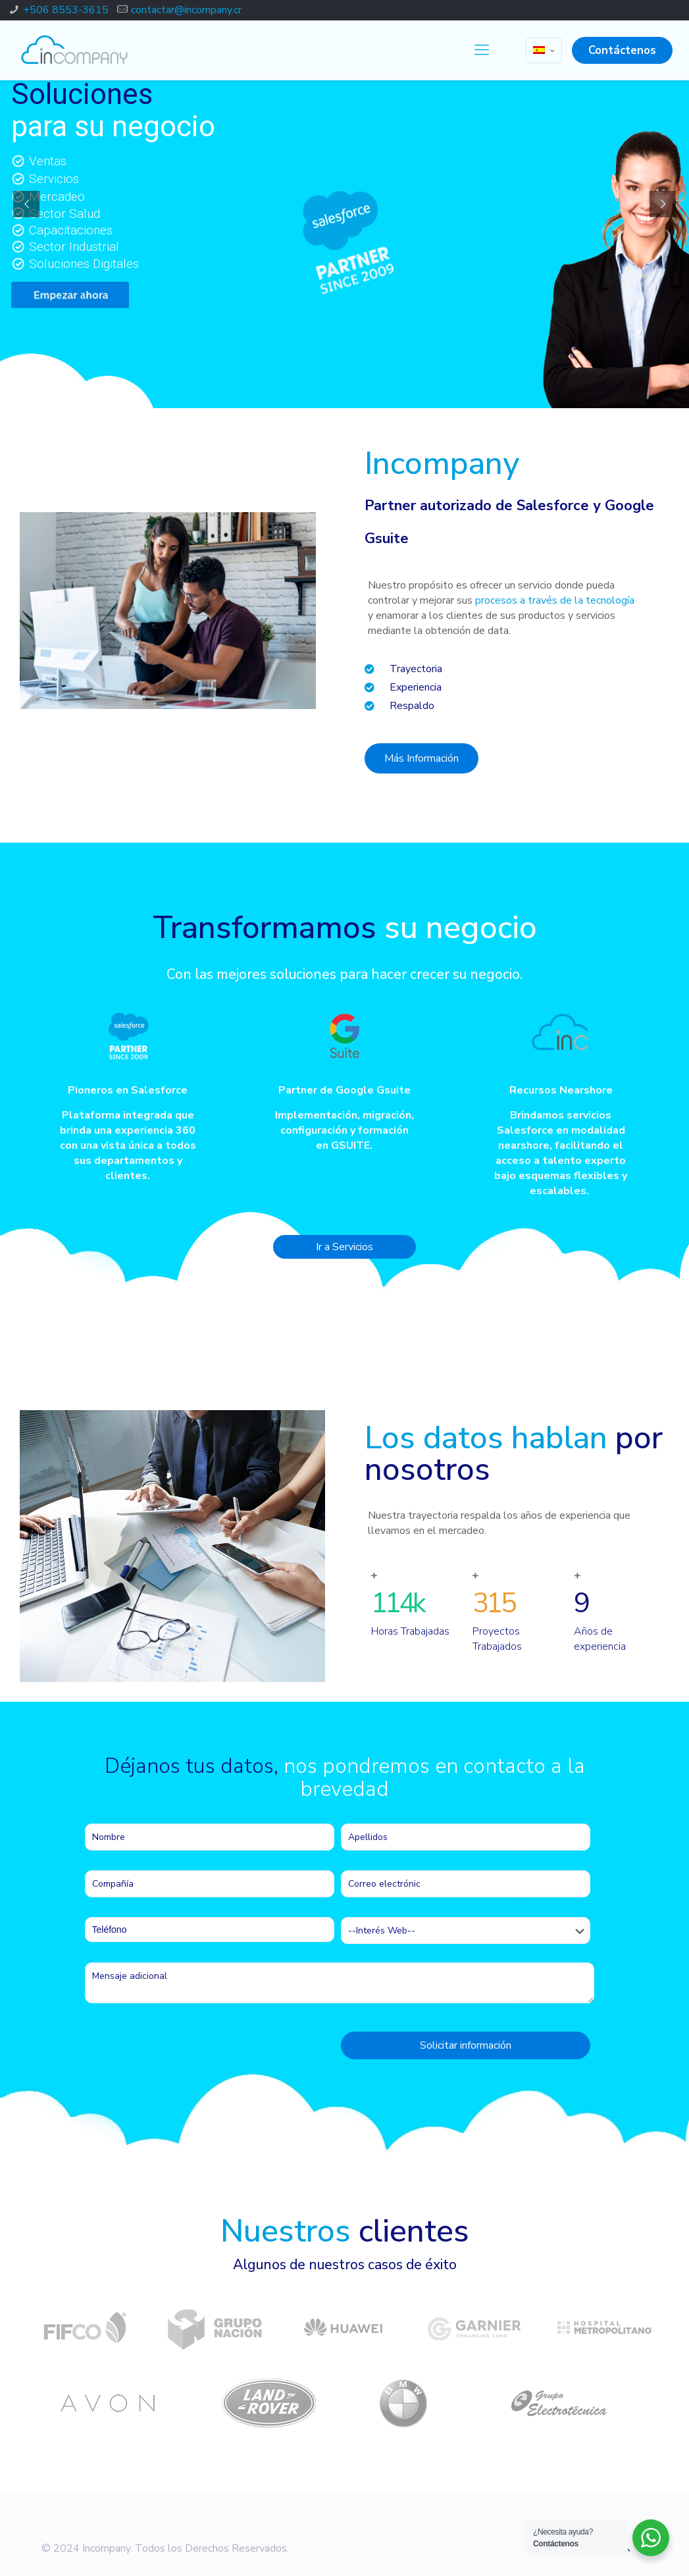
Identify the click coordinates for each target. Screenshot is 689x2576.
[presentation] (185, 2048)
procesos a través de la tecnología (554, 600)
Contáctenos (622, 50)
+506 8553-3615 (66, 10)
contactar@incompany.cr (186, 10)
